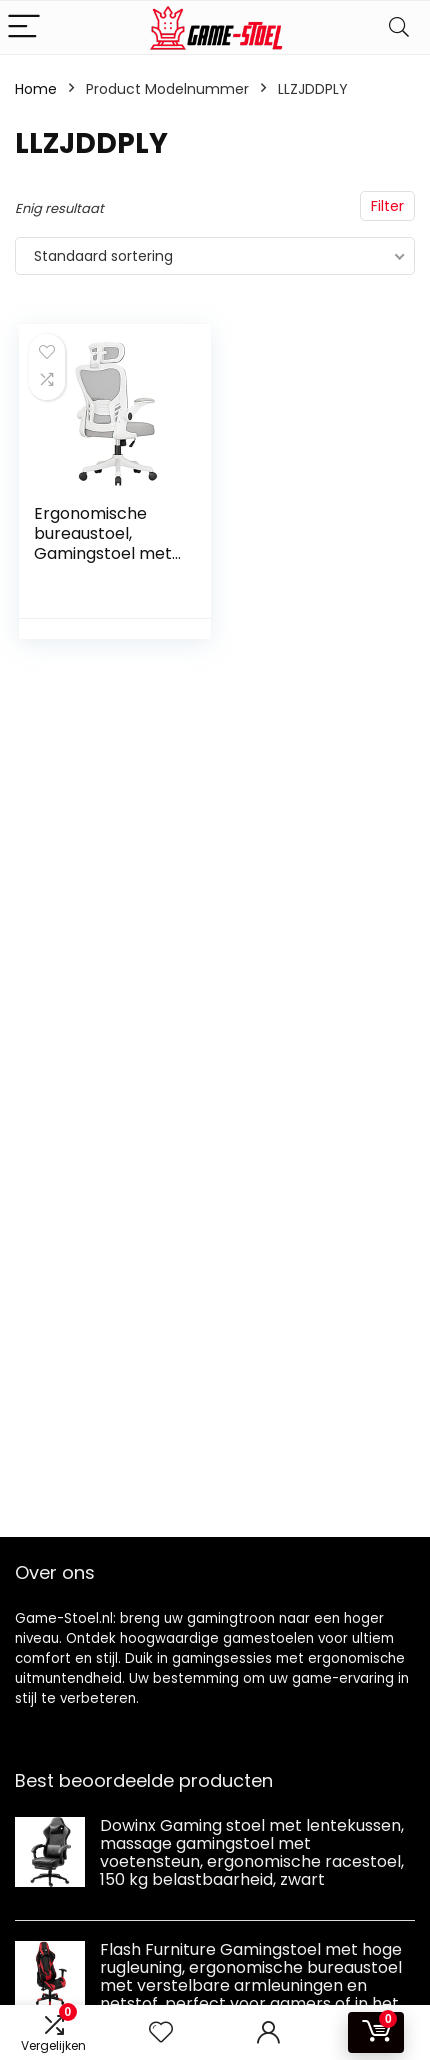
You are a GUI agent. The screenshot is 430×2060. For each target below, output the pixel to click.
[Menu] (24, 27)
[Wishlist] (161, 2032)
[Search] (399, 27)
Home (36, 89)
